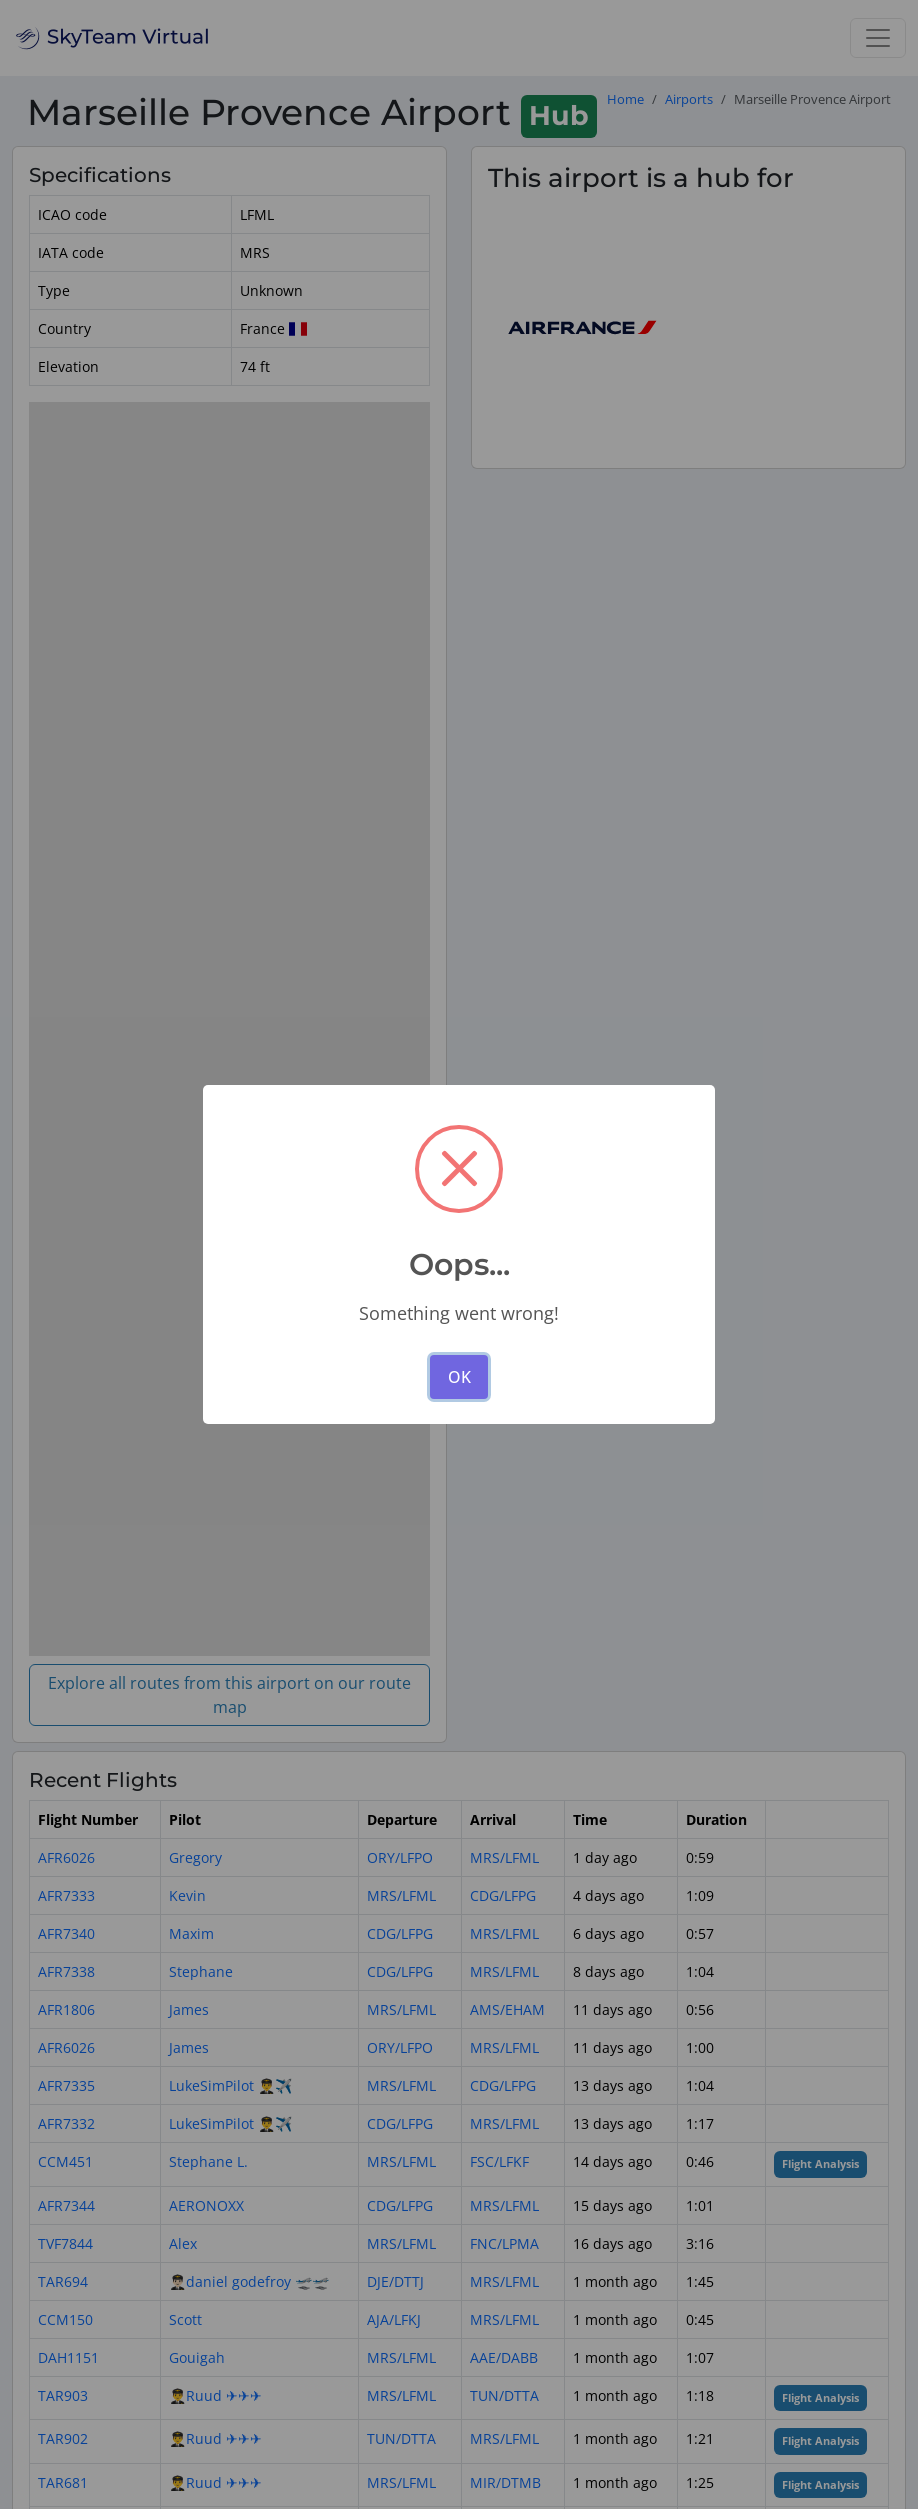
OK (459, 1377)
